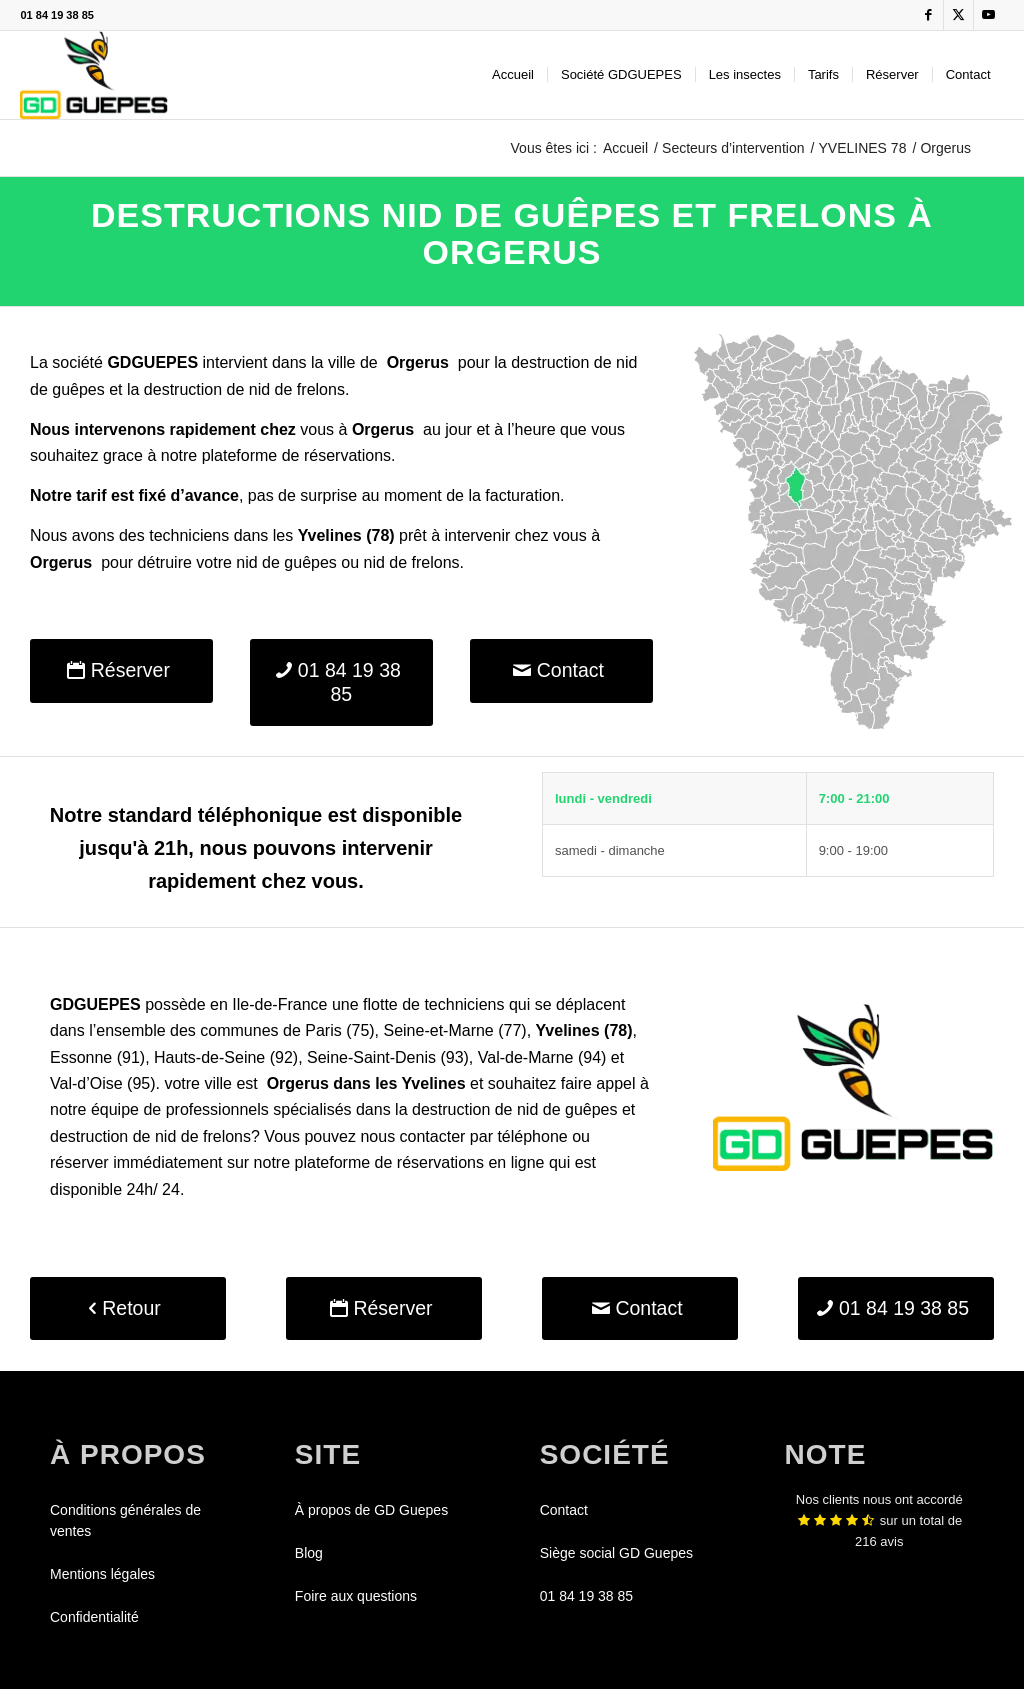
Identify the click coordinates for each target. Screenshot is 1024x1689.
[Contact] (561, 670)
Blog (309, 1553)
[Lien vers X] (958, 15)
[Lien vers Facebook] (928, 15)
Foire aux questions (356, 1596)
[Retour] (128, 1308)
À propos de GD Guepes (371, 1510)
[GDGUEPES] (93, 75)
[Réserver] (121, 670)
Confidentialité (94, 1617)
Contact (564, 1510)
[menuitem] (513, 75)
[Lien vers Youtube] (989, 15)
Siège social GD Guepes (616, 1553)
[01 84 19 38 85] (341, 682)
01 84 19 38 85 (56, 15)
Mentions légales (102, 1574)
